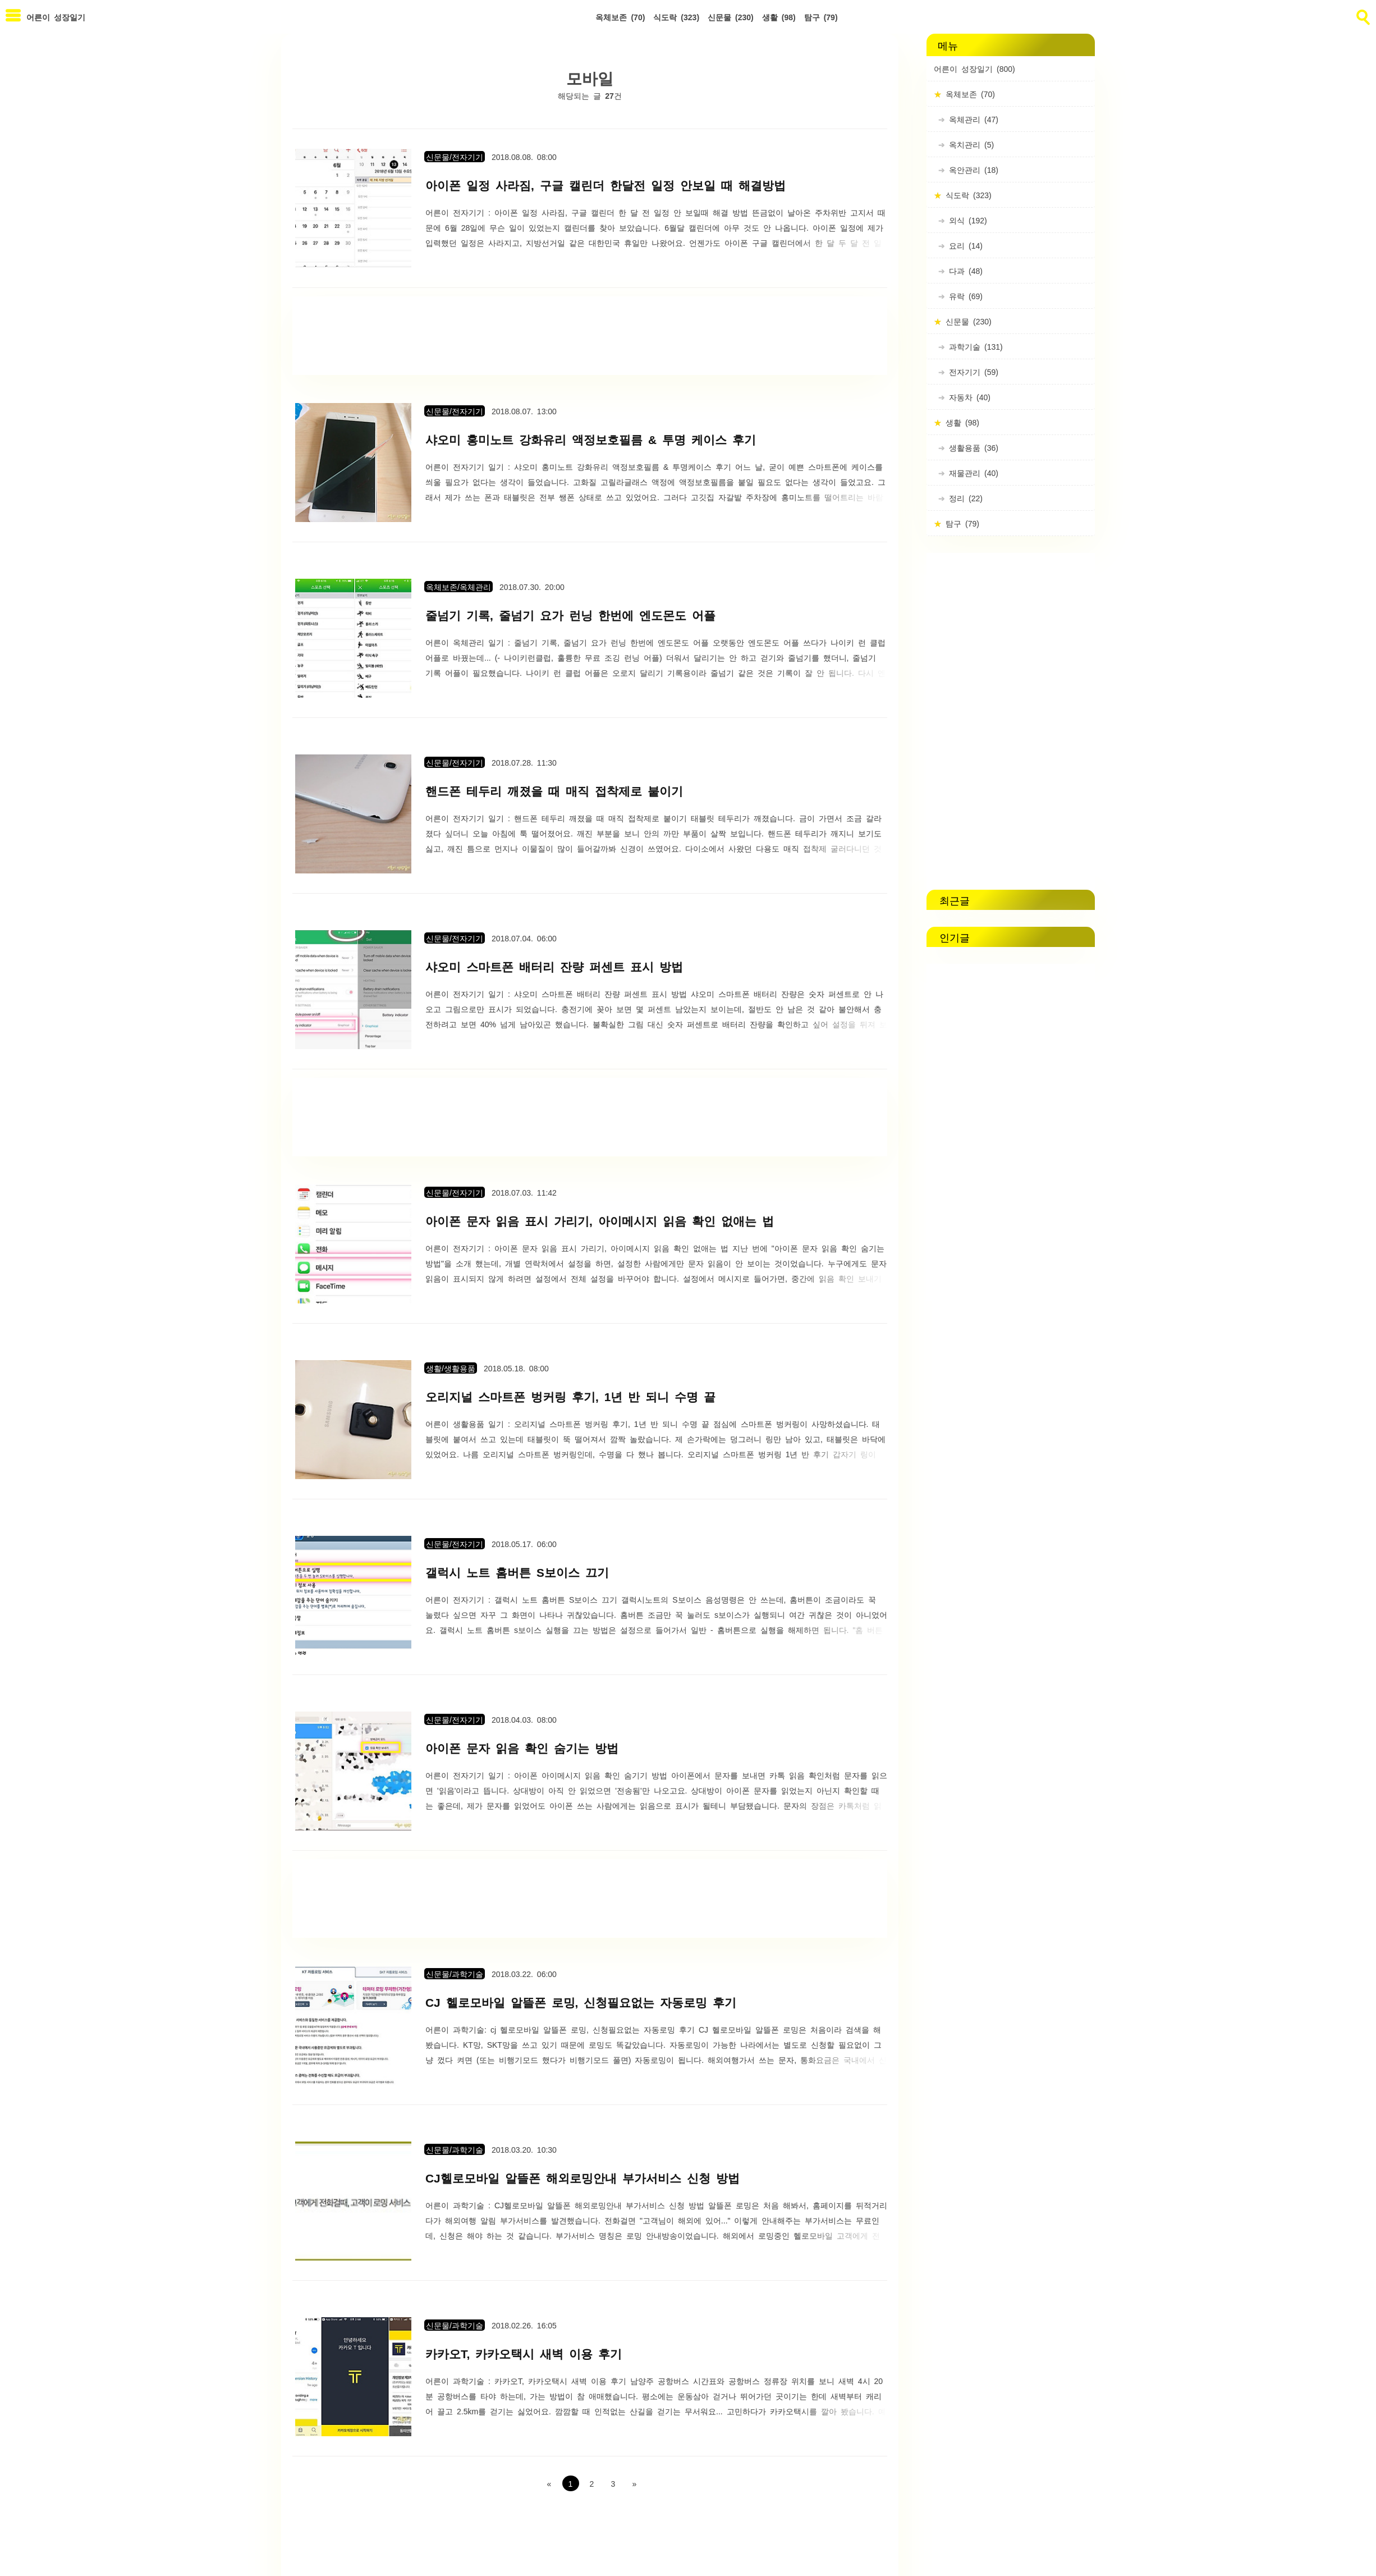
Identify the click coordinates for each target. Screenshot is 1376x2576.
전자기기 (971, 372)
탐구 (821, 17)
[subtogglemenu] (13, 17)
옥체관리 (971, 119)
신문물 (731, 17)
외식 (966, 220)
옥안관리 (971, 169)
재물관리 (971, 473)
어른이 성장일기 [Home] (55, 17)
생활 (779, 17)
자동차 (967, 397)
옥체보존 (620, 17)
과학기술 (974, 346)
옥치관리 (969, 144)
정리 (964, 498)
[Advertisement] (590, 335)
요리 (964, 245)
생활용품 (971, 447)
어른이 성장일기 (974, 68)
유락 (964, 296)
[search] (1362, 15)
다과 (964, 270)
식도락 (676, 17)
